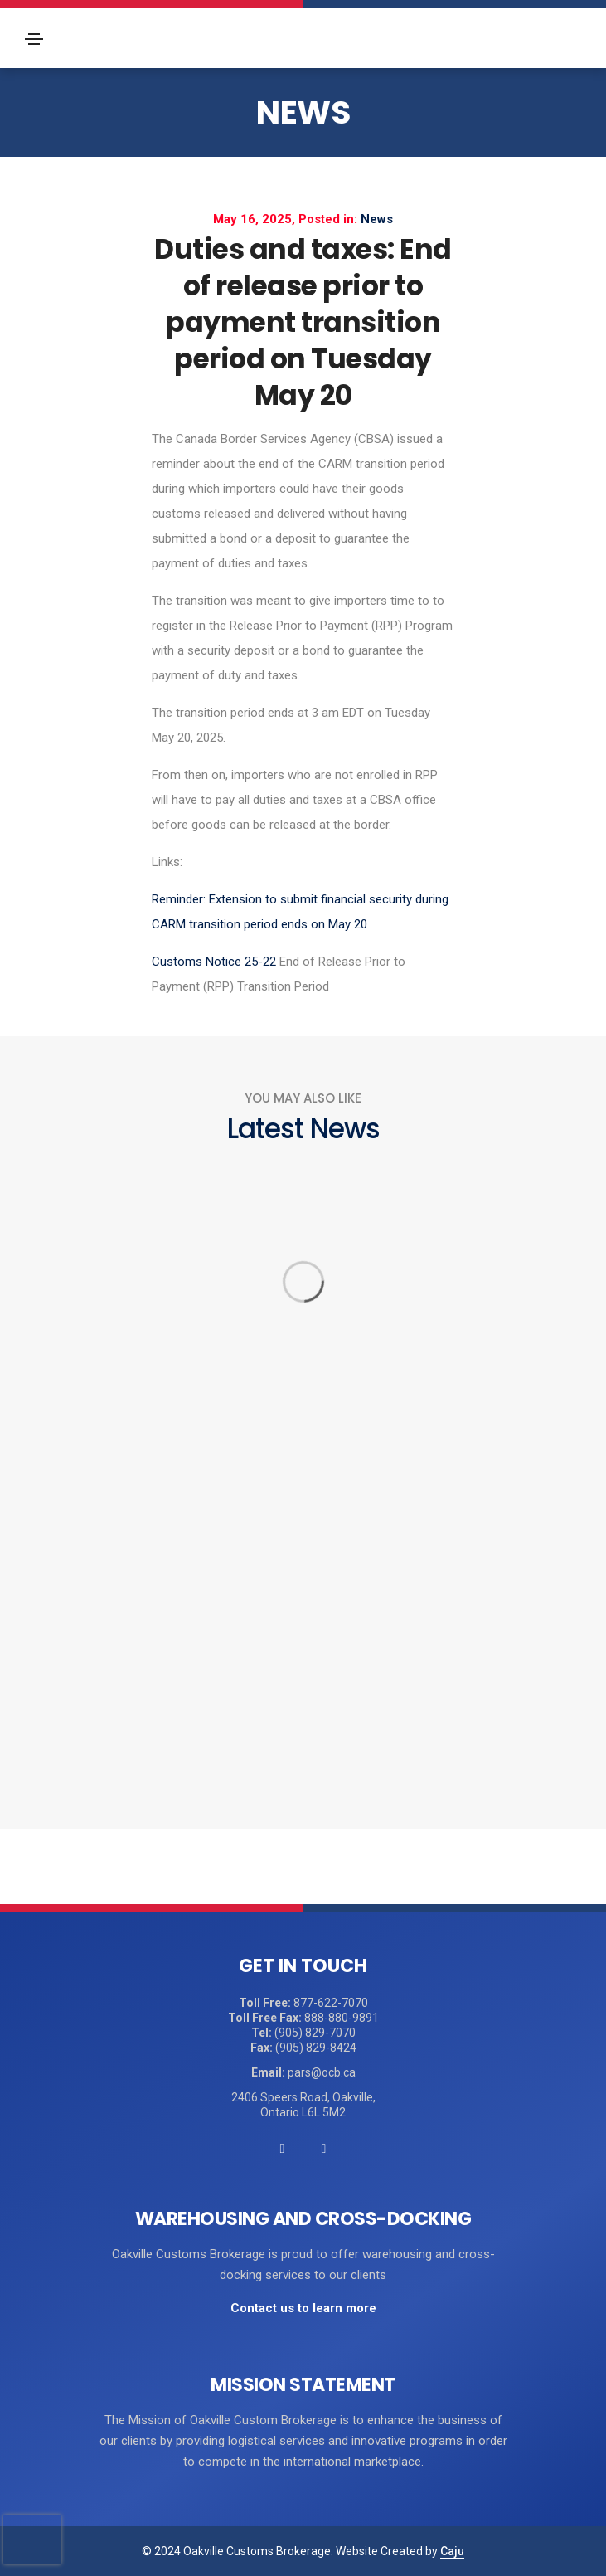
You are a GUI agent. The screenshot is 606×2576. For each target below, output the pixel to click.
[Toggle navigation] (34, 39)
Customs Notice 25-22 (214, 961)
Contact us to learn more (303, 2308)
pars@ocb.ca (322, 2072)
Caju (452, 2551)
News (303, 112)
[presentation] (32, 2539)
